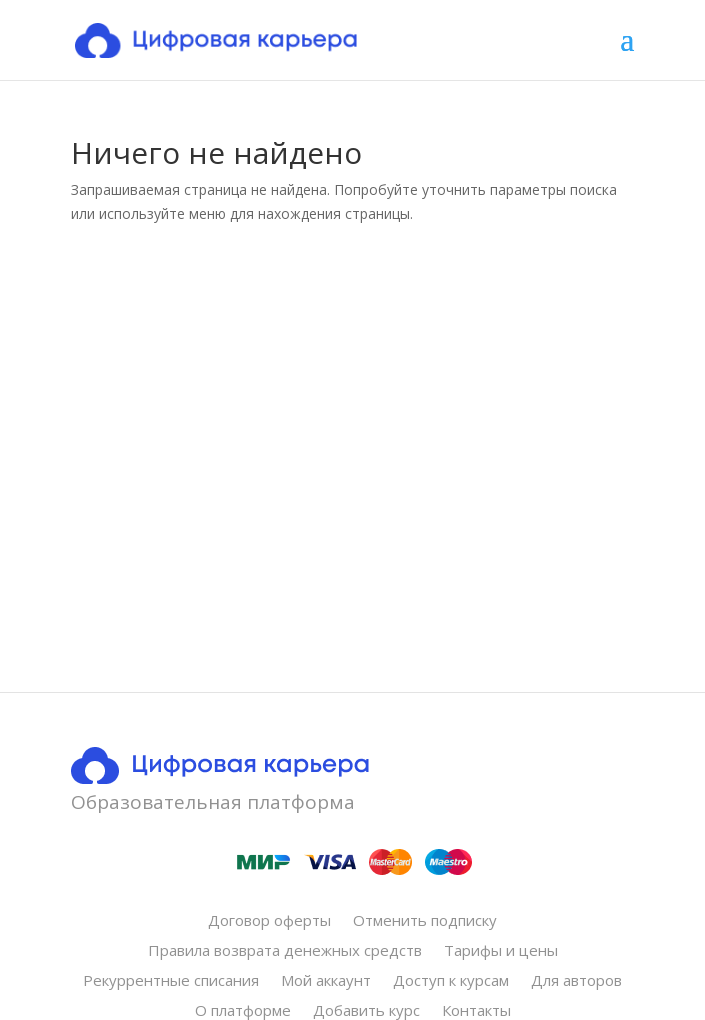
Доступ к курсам (451, 981)
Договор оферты (269, 921)
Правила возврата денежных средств (285, 951)
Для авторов (576, 981)
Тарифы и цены (501, 951)
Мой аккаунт (326, 981)
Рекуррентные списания (171, 981)
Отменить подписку (425, 921)
